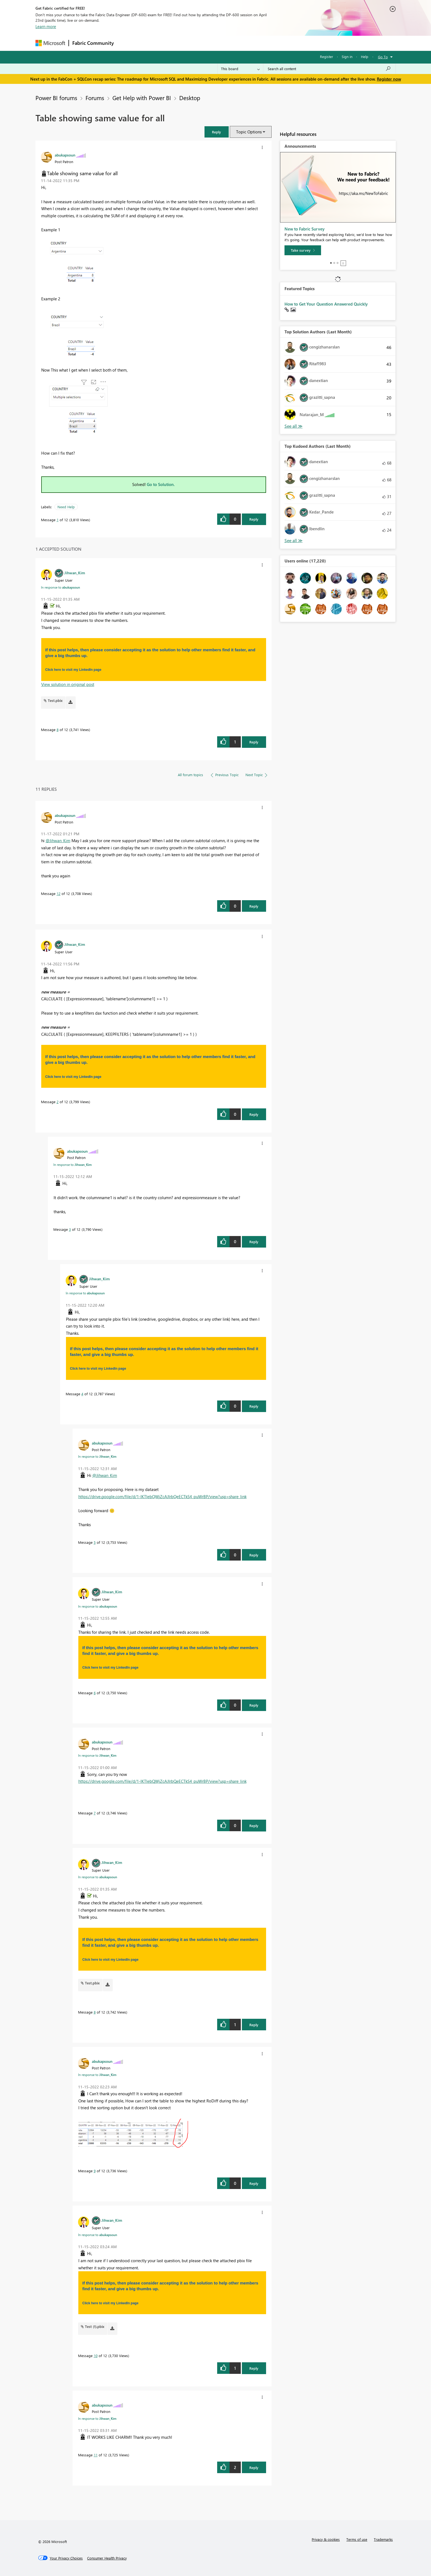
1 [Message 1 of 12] (58, 519)
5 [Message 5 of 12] (95, 1542)
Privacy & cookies (326, 2539)
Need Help (66, 507)
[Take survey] (302, 250)
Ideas (173, 43)
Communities (197, 43)
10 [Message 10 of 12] (96, 2355)
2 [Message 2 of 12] (58, 1101)
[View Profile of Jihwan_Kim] (74, 572)
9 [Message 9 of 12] (95, 2170)
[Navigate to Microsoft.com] (50, 43)
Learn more (45, 26)
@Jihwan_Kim (58, 840)
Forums (126, 43)
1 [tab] (331, 263)
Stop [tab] (343, 263)
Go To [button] (383, 56)
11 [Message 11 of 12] (96, 2455)
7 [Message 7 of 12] (95, 1813)
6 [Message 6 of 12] (95, 1692)
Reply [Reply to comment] (253, 742)
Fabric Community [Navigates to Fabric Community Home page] (93, 43)
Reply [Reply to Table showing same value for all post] (253, 519)
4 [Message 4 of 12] (82, 1393)
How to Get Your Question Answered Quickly (326, 304)
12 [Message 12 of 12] (58, 893)
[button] (217, 132)
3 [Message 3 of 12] (70, 1229)
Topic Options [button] (249, 131)
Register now (389, 79)
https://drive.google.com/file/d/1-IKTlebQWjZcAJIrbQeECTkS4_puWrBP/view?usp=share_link (162, 1496)
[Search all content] (329, 69)
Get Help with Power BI (141, 97)
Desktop (189, 97)
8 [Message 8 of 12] (58, 729)
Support (266, 43)
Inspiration (150, 43)
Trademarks (383, 2539)
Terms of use (356, 2539)
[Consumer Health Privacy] (107, 2558)
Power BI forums (56, 97)
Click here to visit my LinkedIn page (73, 670)
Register (326, 56)
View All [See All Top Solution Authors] (293, 426)
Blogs (222, 43)
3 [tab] (337, 263)
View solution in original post (67, 684)
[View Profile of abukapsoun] (65, 155)
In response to (60, 587)
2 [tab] (334, 263)
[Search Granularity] (240, 69)
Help (364, 56)
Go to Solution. (161, 484)
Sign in (347, 56)
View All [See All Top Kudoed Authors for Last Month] (293, 540)
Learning (243, 43)
